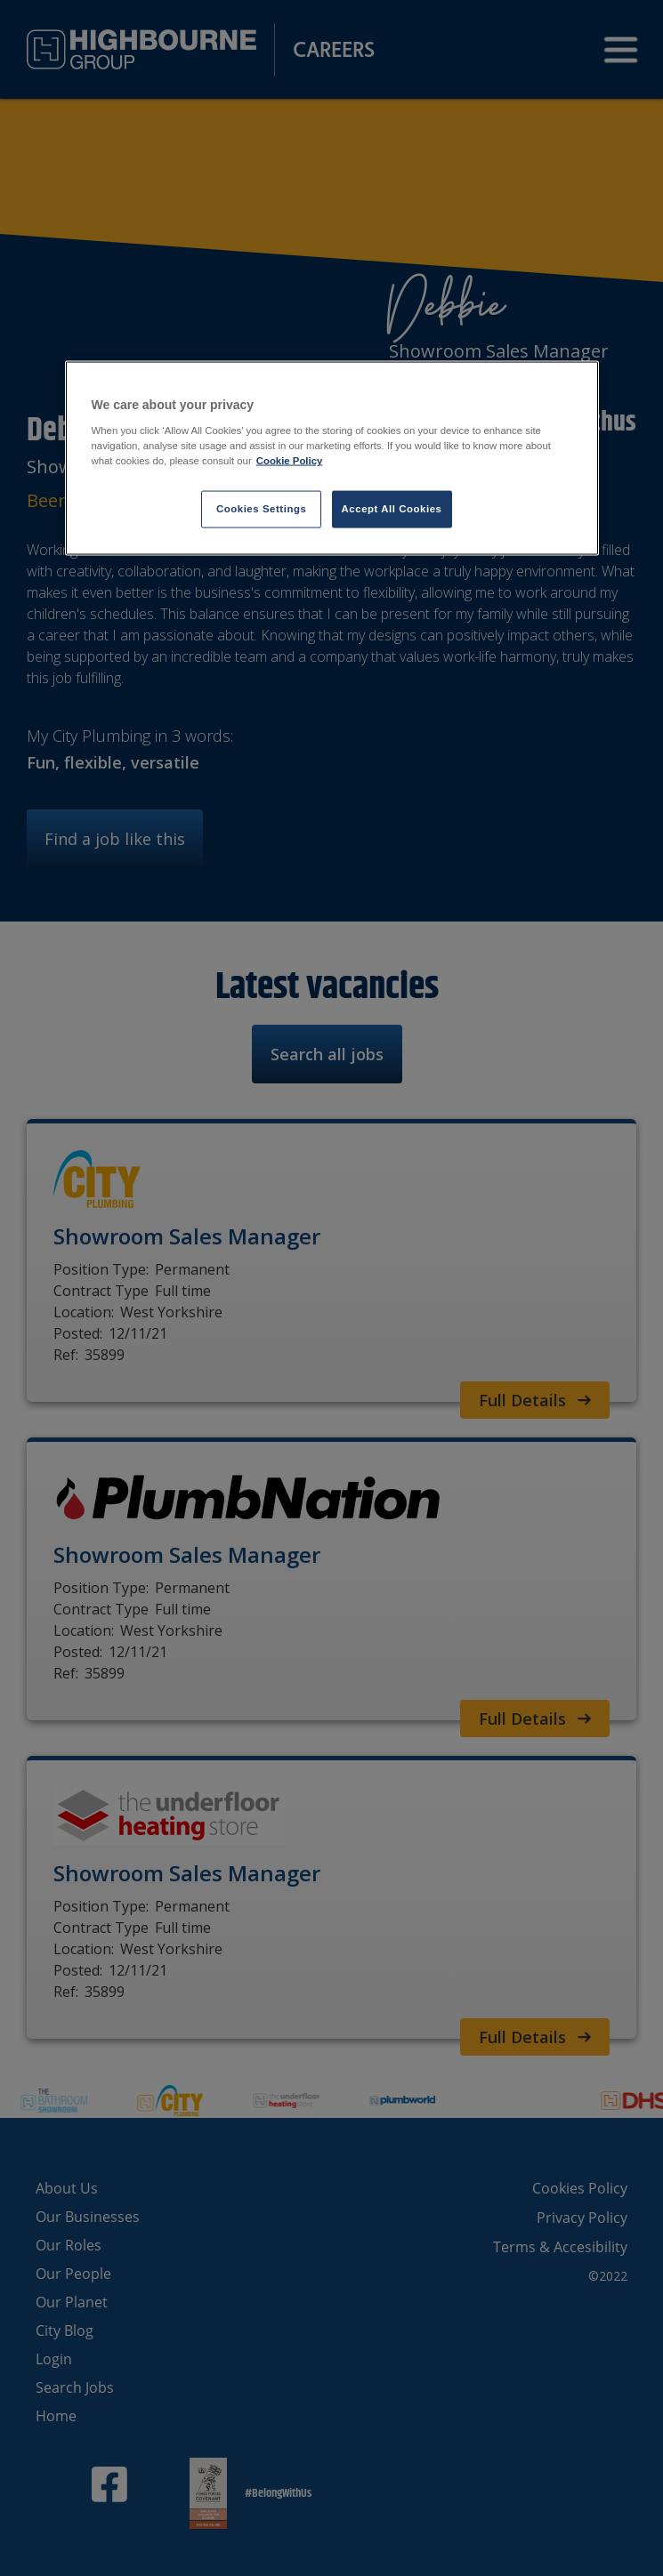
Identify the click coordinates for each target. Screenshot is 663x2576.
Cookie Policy (289, 460)
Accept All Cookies (392, 508)
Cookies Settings (261, 508)
